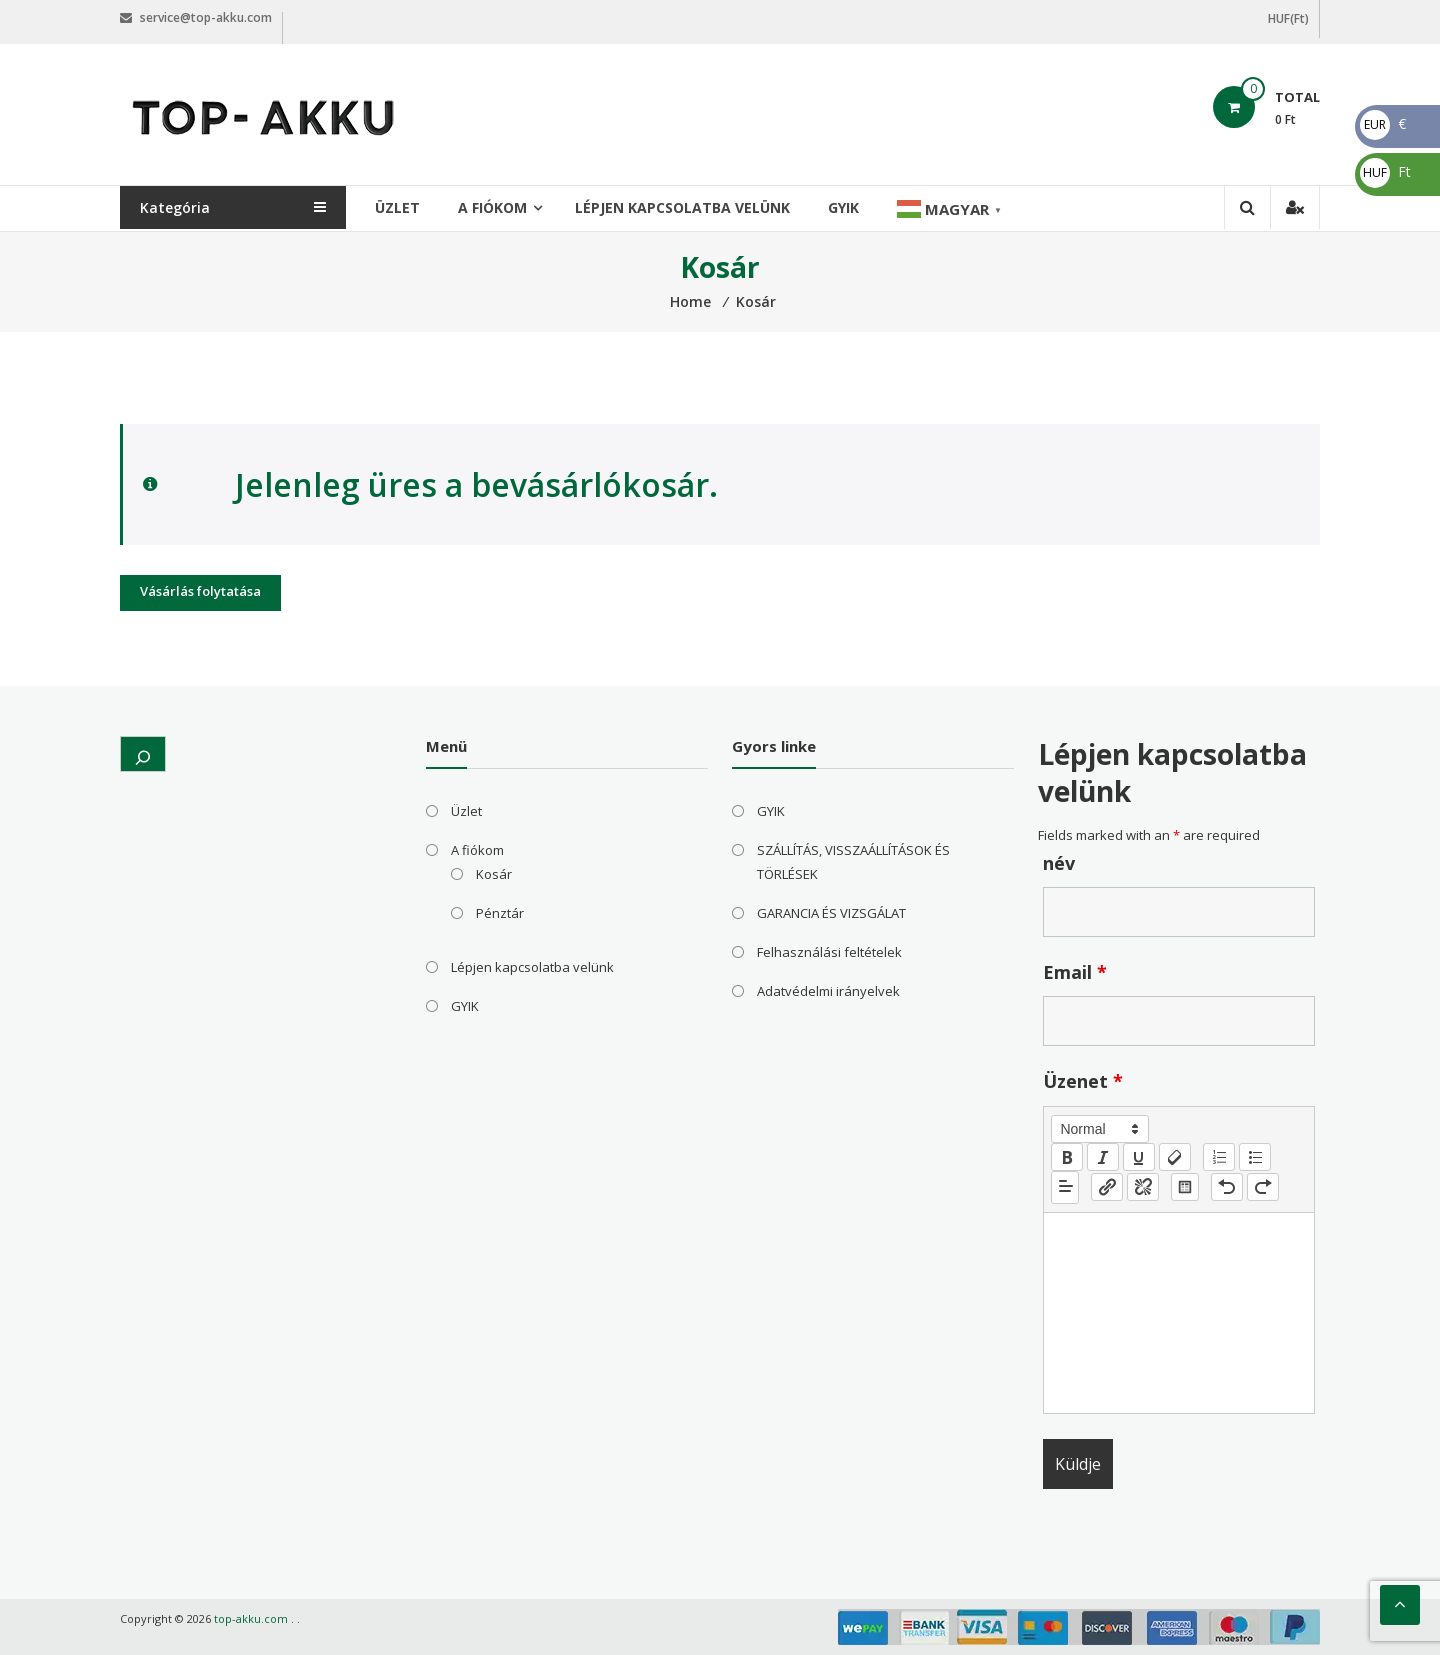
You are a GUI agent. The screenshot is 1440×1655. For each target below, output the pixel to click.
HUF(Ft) (1288, 18)
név (1059, 863)
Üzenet (1083, 1081)
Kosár (494, 874)
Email (1075, 972)
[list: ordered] (1219, 1157)
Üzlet (402, 207)
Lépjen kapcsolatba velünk (687, 207)
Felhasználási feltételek (829, 952)
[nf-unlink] (1143, 1187)
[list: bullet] (1255, 1157)
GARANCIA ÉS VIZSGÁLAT (831, 913)
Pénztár (500, 913)
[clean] (1175, 1157)
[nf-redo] (1263, 1187)
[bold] (1067, 1157)
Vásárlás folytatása (200, 591)
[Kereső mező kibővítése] (143, 754)
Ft (1385, 171)
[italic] (1103, 1157)
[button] (1100, 1129)
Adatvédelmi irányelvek (828, 991)
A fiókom (497, 207)
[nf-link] (1107, 1187)
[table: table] (1185, 1187)
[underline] (1139, 1157)
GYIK (848, 207)
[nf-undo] (1227, 1187)
